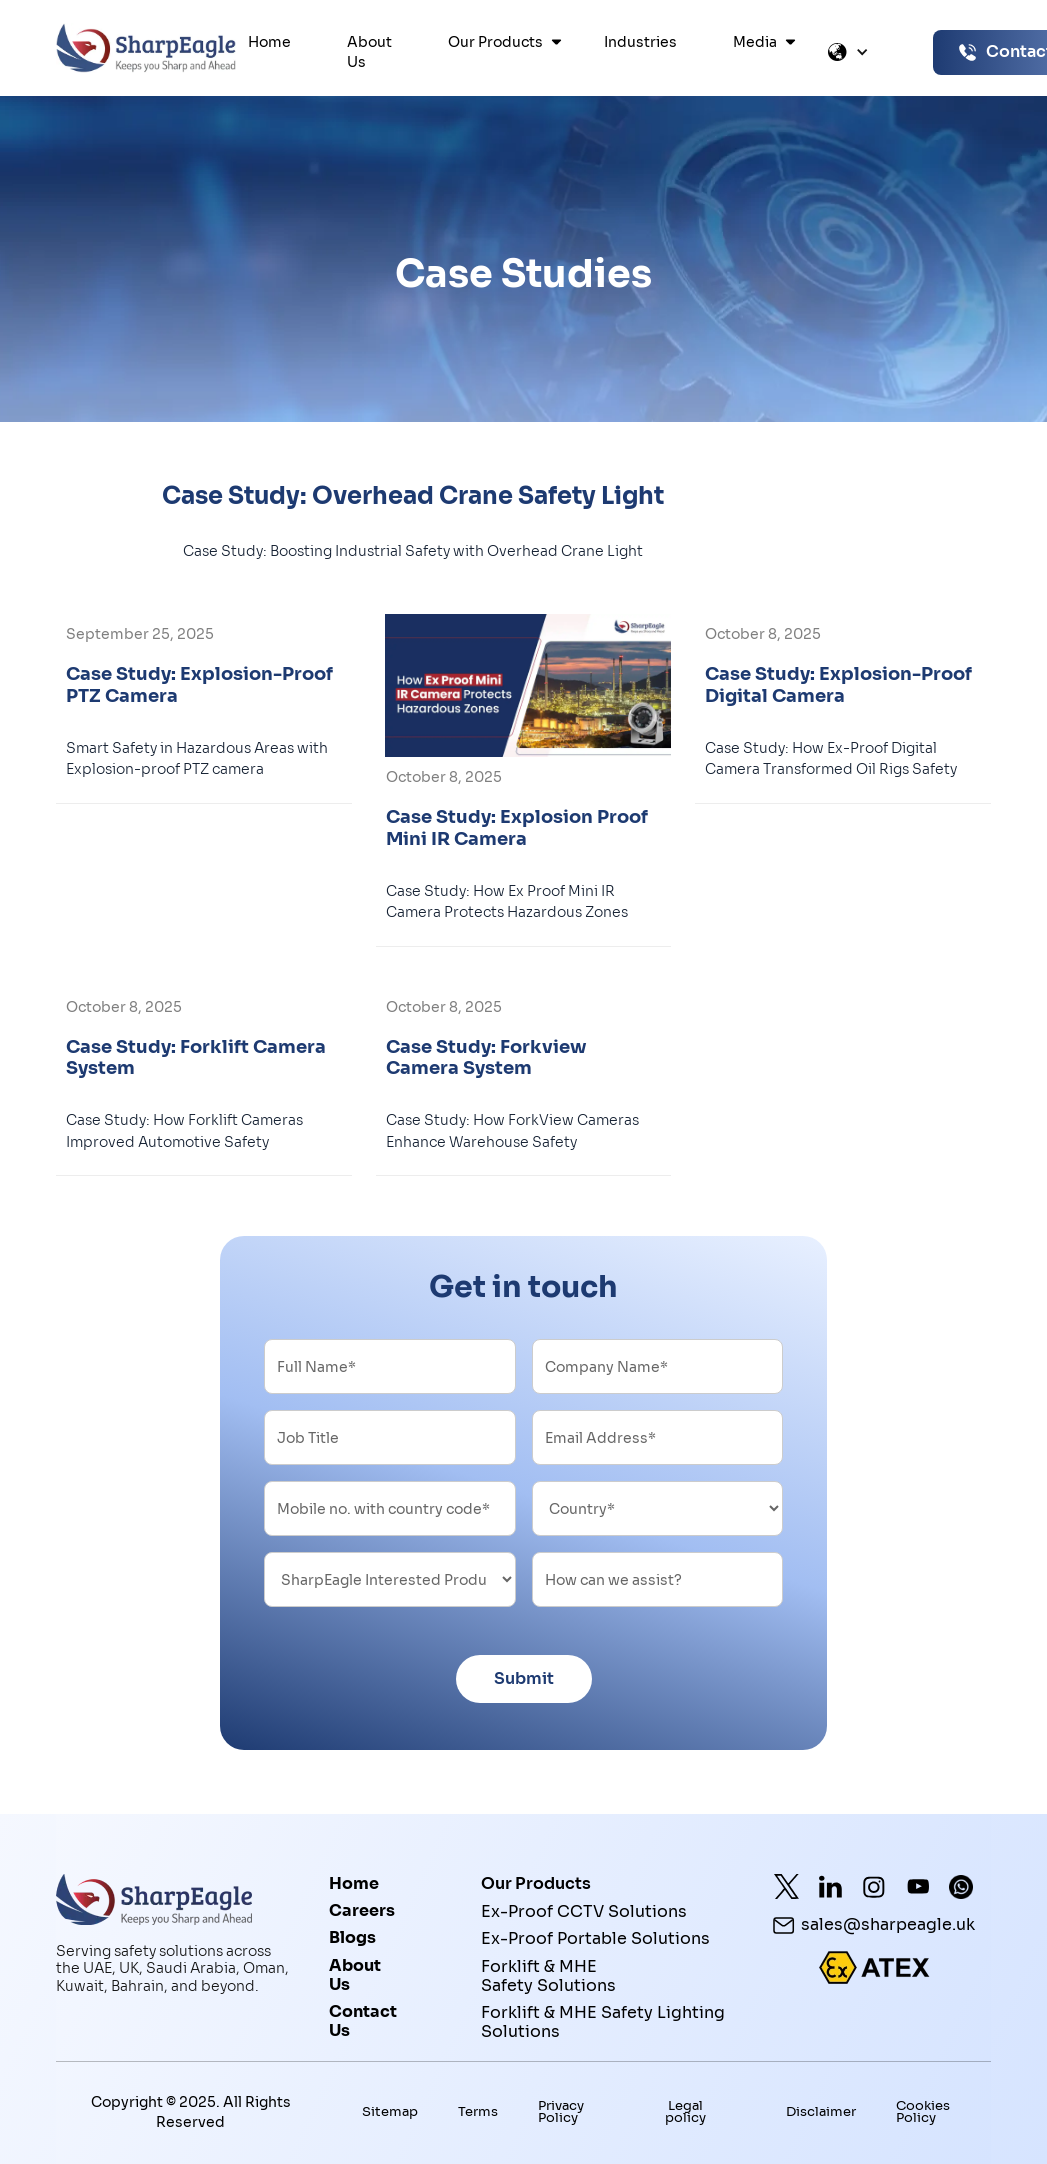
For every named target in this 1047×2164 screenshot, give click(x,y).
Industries (640, 42)
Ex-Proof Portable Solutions (595, 1939)
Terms (478, 2112)
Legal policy (685, 2112)
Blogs (352, 1938)
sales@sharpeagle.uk (888, 1925)
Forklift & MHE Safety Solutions (548, 1975)
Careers (362, 1911)
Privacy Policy (561, 2112)
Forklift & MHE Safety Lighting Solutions (603, 2022)
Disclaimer (821, 2112)
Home (269, 42)
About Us (369, 52)
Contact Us (363, 2021)
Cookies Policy (923, 2112)
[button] (498, 42)
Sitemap (390, 2112)
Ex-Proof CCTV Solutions (584, 1912)
